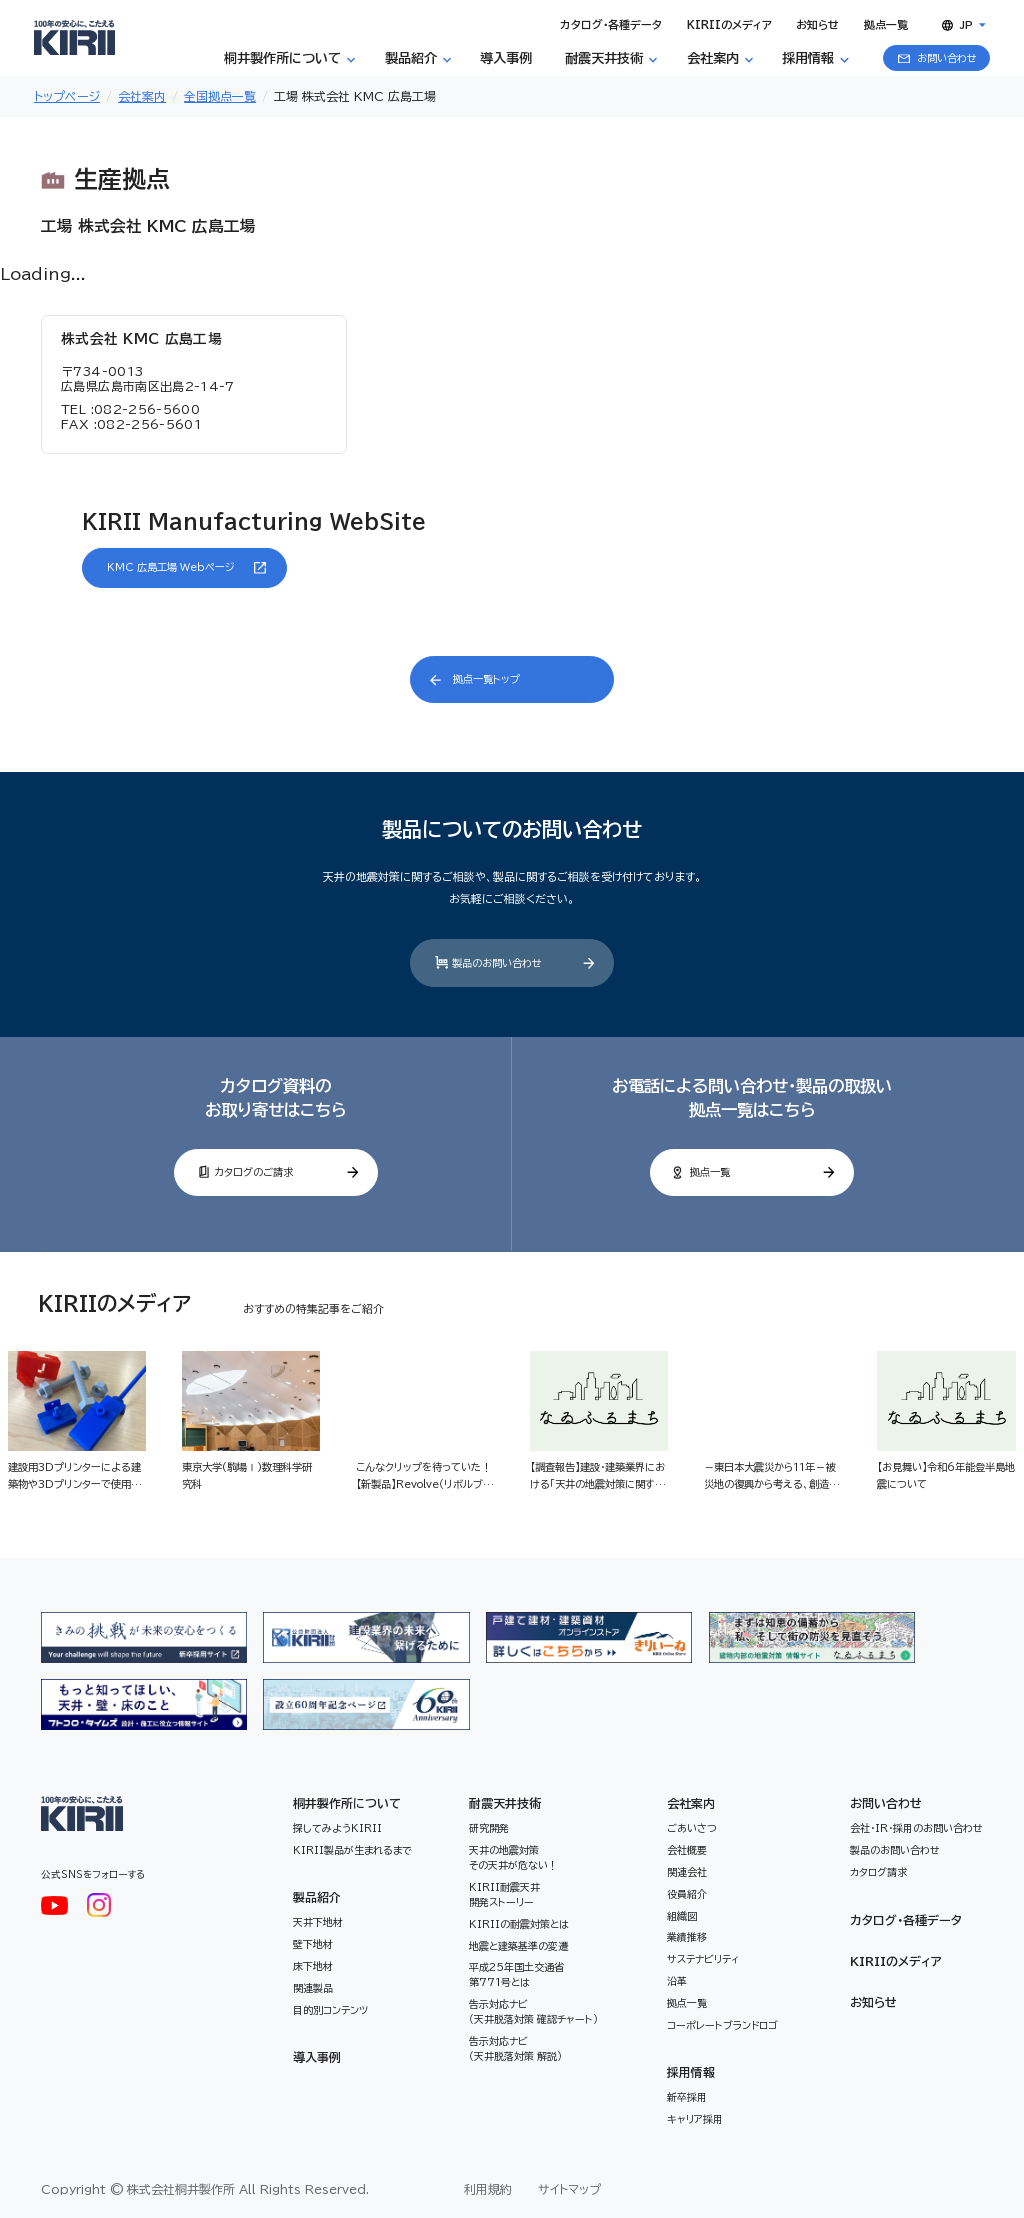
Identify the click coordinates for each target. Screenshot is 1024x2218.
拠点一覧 (687, 2003)
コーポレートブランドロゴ (722, 2025)
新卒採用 (687, 2097)
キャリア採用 (695, 2119)
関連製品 (313, 1988)
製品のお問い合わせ (895, 1850)
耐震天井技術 (505, 1803)
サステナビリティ (703, 1959)
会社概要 (687, 1850)
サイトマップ (569, 2189)
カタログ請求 (878, 1872)
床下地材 (313, 1966)
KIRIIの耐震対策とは (519, 1924)
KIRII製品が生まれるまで (352, 1850)
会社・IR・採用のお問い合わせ (916, 1828)
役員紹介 (687, 1894)
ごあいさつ (692, 1828)
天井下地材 (318, 1922)
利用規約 (488, 2189)
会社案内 (691, 1803)
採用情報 (691, 2072)
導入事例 (317, 2057)
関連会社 (687, 1872)
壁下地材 (313, 1944)
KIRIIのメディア (896, 1961)
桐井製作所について (347, 1803)
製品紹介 (317, 1897)
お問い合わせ (886, 1803)
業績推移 (687, 1937)
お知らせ (873, 2002)
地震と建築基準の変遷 (518, 1946)
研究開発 (489, 1828)
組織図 (682, 1916)
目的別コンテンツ (330, 2010)
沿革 (677, 1981)
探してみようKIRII (337, 1828)
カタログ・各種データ (906, 1920)
